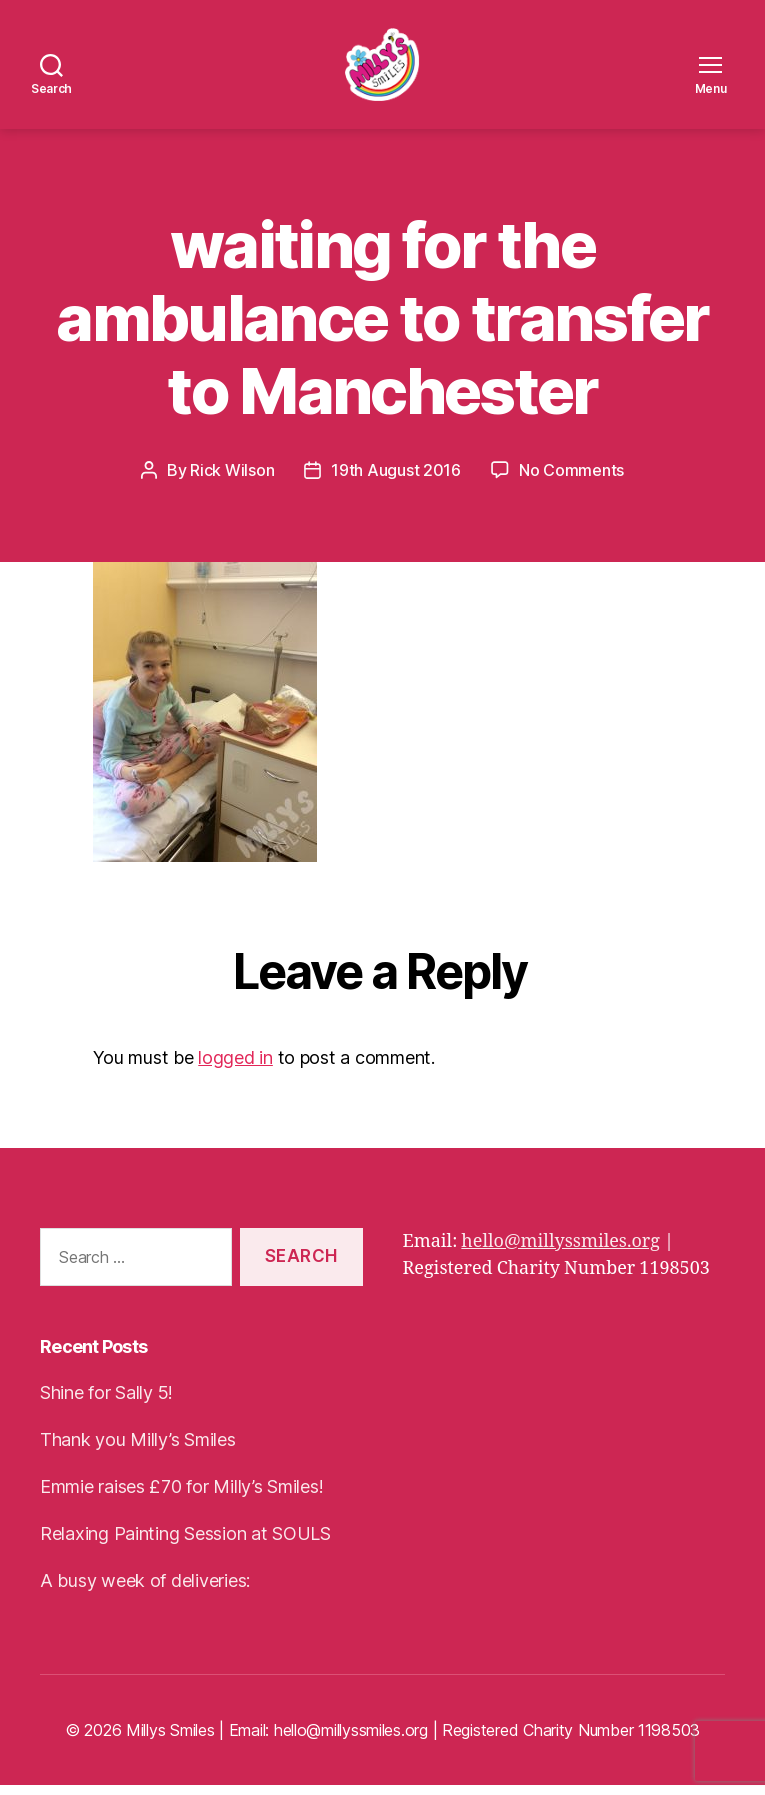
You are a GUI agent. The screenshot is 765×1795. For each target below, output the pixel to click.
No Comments (571, 480)
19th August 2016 (396, 480)
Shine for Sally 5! (106, 1402)
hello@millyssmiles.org (560, 1250)
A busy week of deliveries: (145, 1590)
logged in (235, 1067)
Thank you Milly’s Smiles (138, 1449)
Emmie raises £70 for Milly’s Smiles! (181, 1496)
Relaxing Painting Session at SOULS (185, 1543)
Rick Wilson (232, 480)
